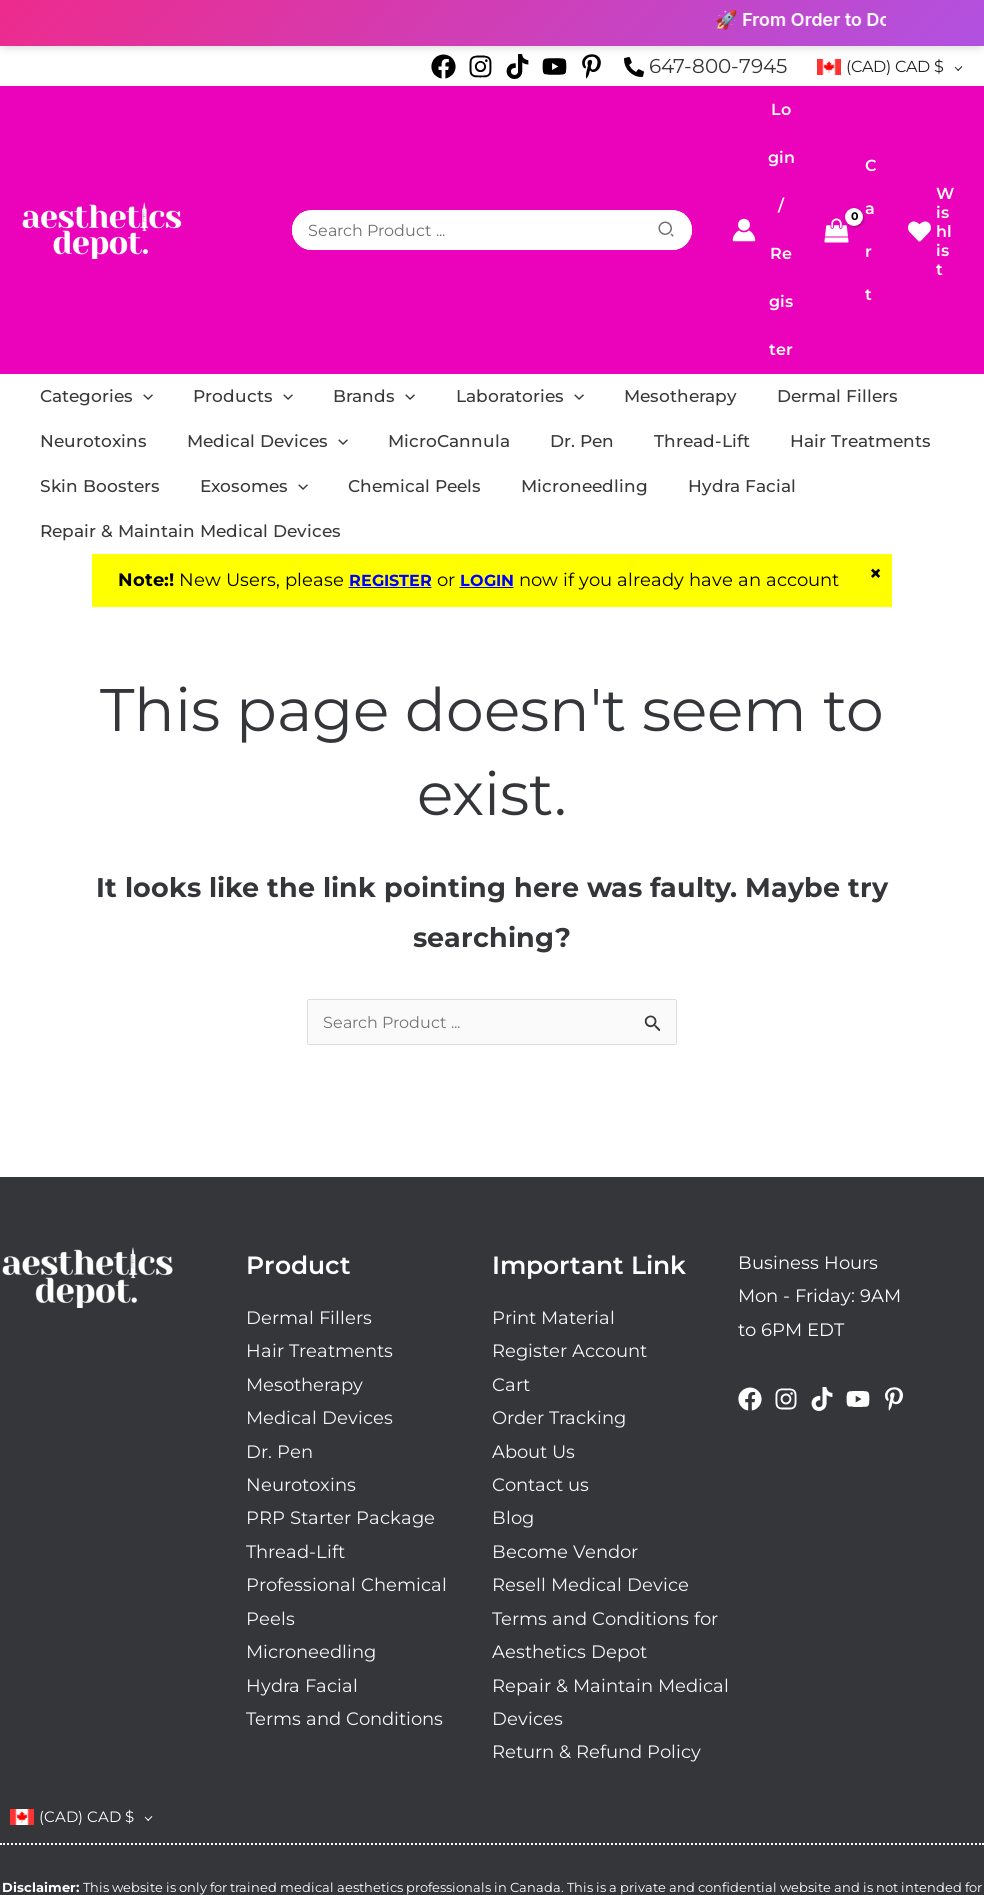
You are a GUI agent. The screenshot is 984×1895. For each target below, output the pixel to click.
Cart (511, 1239)
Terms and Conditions (344, 1574)
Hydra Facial (302, 1540)
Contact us (540, 1340)
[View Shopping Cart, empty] (852, 179)
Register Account (569, 1206)
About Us (533, 1306)
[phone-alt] (705, 66)
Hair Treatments (319, 1206)
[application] (133, 294)
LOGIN (491, 433)
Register (781, 223)
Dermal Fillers (309, 1172)
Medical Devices (319, 1273)
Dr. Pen (279, 1306)
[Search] (687, 179)
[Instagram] (480, 66)
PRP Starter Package (340, 1373)
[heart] (931, 180)
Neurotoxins (301, 1340)
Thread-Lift (295, 1406)
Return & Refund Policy (596, 1607)
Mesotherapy (304, 1239)
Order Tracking (559, 1273)
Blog (513, 1373)
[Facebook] (443, 66)
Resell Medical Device (590, 1440)
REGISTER (387, 433)
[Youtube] (554, 66)
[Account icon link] (749, 179)
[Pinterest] (591, 66)
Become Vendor (565, 1406)
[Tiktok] (517, 66)
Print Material (553, 1172)
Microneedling (311, 1507)
